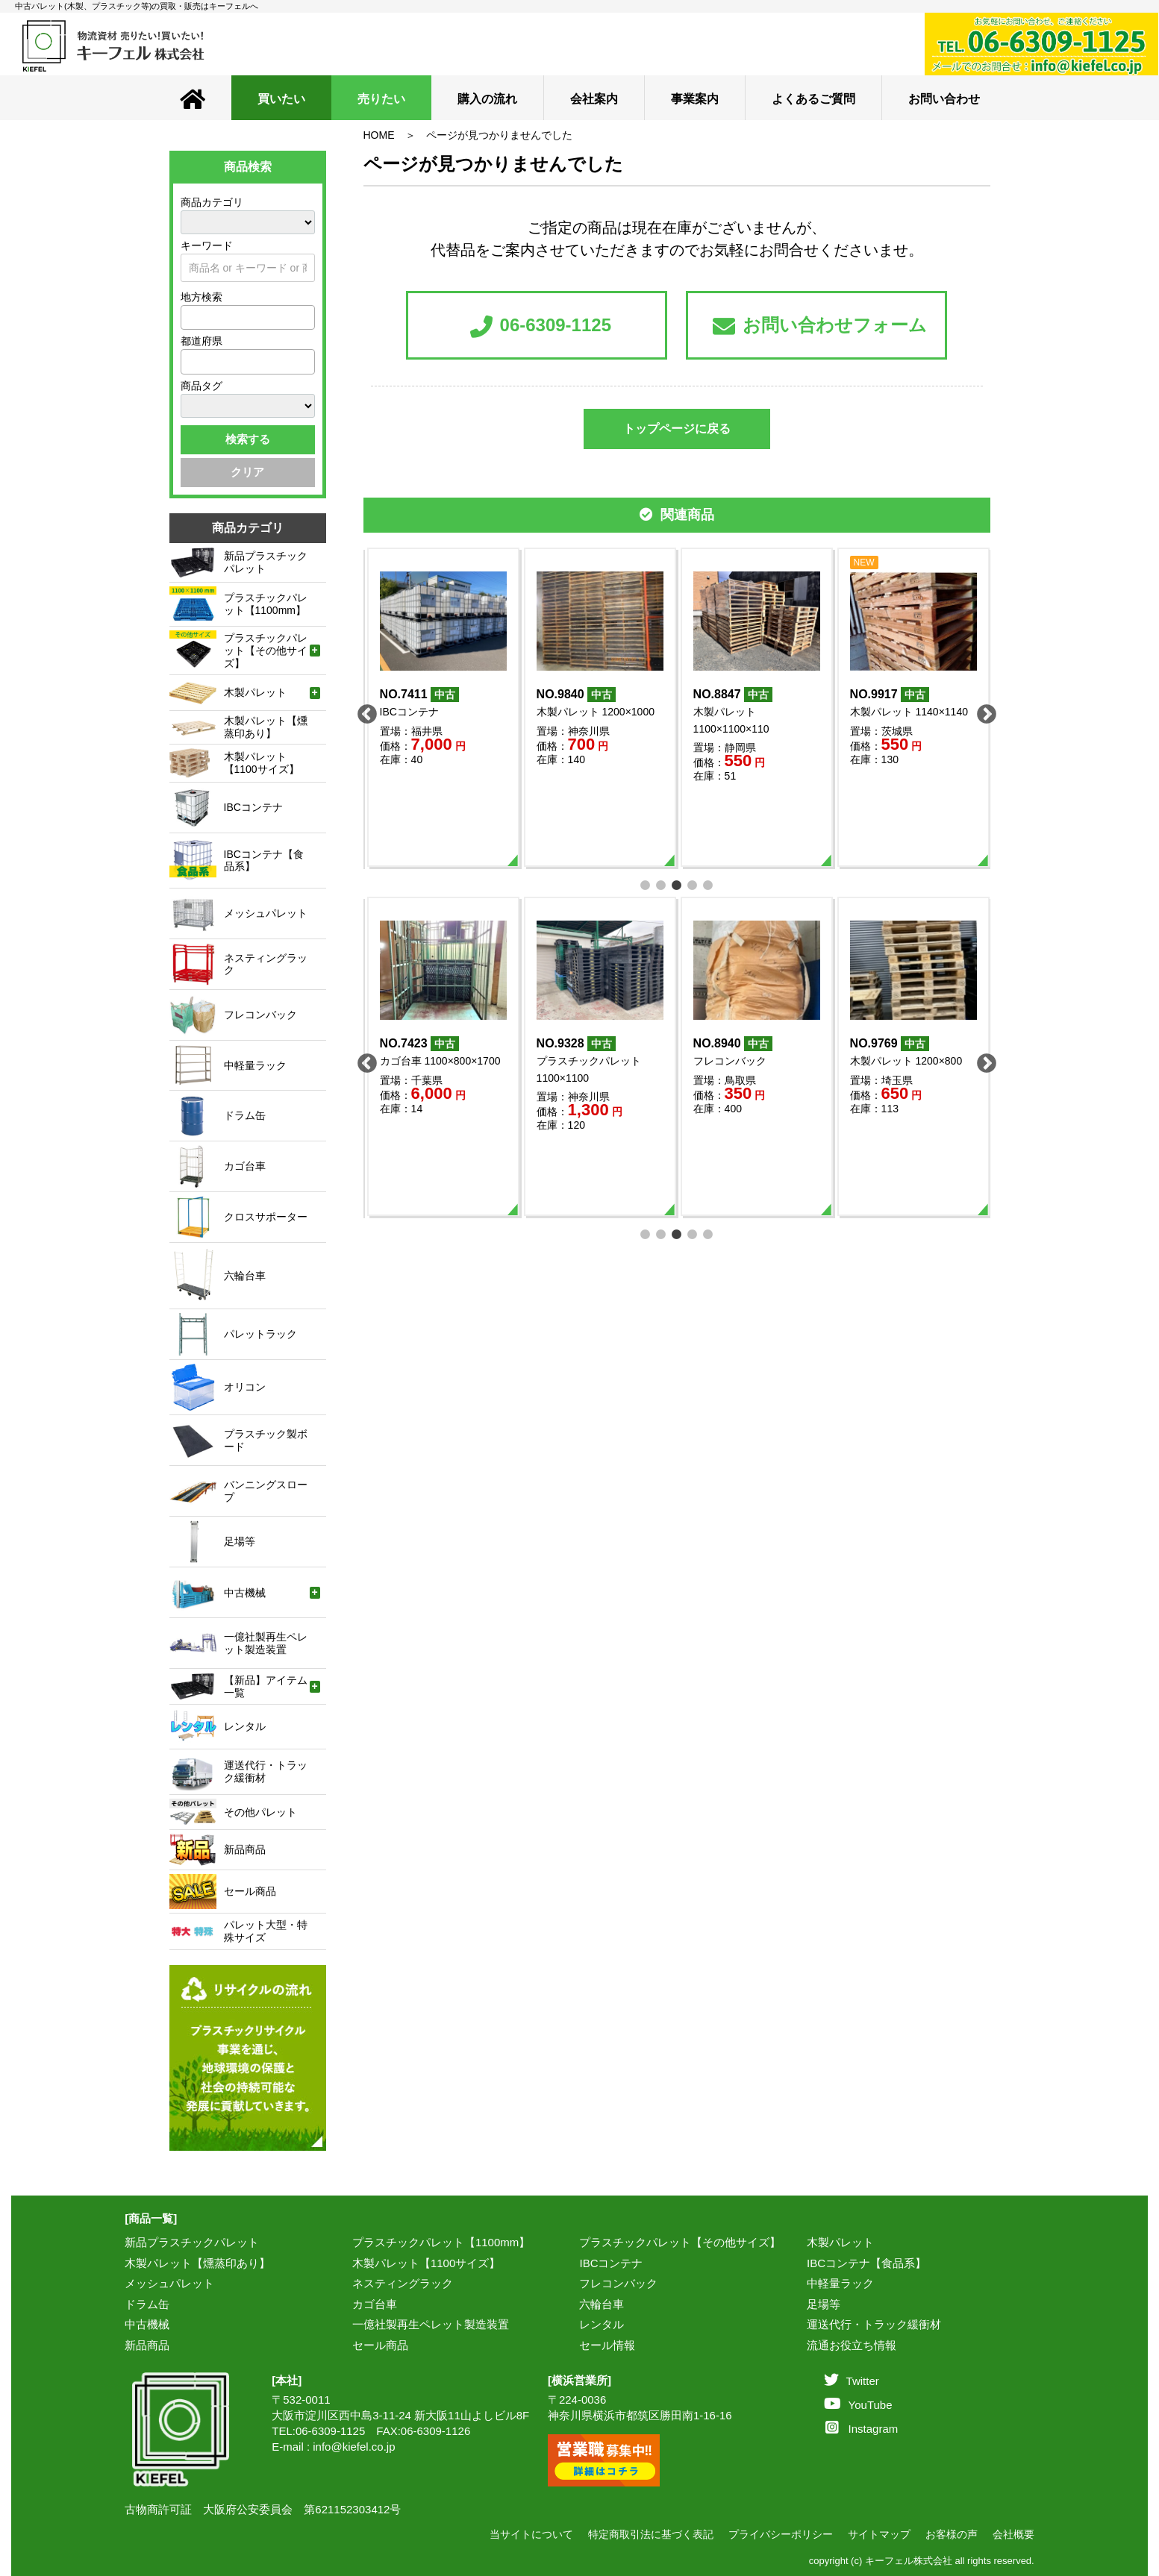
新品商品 (147, 2345)
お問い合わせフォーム (820, 326)
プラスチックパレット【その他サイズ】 (680, 2242)
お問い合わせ (944, 99)
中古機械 (147, 2324)
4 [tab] (692, 883)
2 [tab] (660, 883)
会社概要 (1013, 2534)
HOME (379, 135)
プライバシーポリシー (780, 2534)
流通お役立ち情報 (851, 2345)
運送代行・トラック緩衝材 (874, 2324)
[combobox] (248, 317)
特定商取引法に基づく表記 (650, 2534)
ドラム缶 (147, 2304)
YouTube (858, 2404)
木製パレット (840, 2242)
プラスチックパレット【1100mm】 (441, 2242)
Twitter (851, 2381)
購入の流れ (487, 99)
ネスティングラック (402, 2283)
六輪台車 (601, 2304)
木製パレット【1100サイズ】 (426, 2263)
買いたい (281, 99)
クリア (247, 472)
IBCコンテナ (611, 2263)
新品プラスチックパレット (192, 2242)
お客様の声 (951, 2534)
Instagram (862, 2428)
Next (982, 710)
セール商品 (380, 2345)
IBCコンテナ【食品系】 (866, 2263)
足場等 (823, 2304)
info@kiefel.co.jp (354, 2446)
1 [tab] (645, 883)
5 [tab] (707, 883)
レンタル (601, 2324)
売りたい (381, 99)
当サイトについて (531, 2534)
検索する (247, 439)
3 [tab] (676, 883)
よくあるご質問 (813, 99)
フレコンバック (618, 2283)
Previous (363, 710)
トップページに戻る (677, 428)
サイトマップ (879, 2534)
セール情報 (607, 2345)
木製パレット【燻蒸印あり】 (197, 2263)
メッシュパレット (169, 2283)
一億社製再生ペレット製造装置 (430, 2324)
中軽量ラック (840, 2283)
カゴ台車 (374, 2304)
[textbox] (189, 317)
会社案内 (594, 99)
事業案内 (695, 99)
